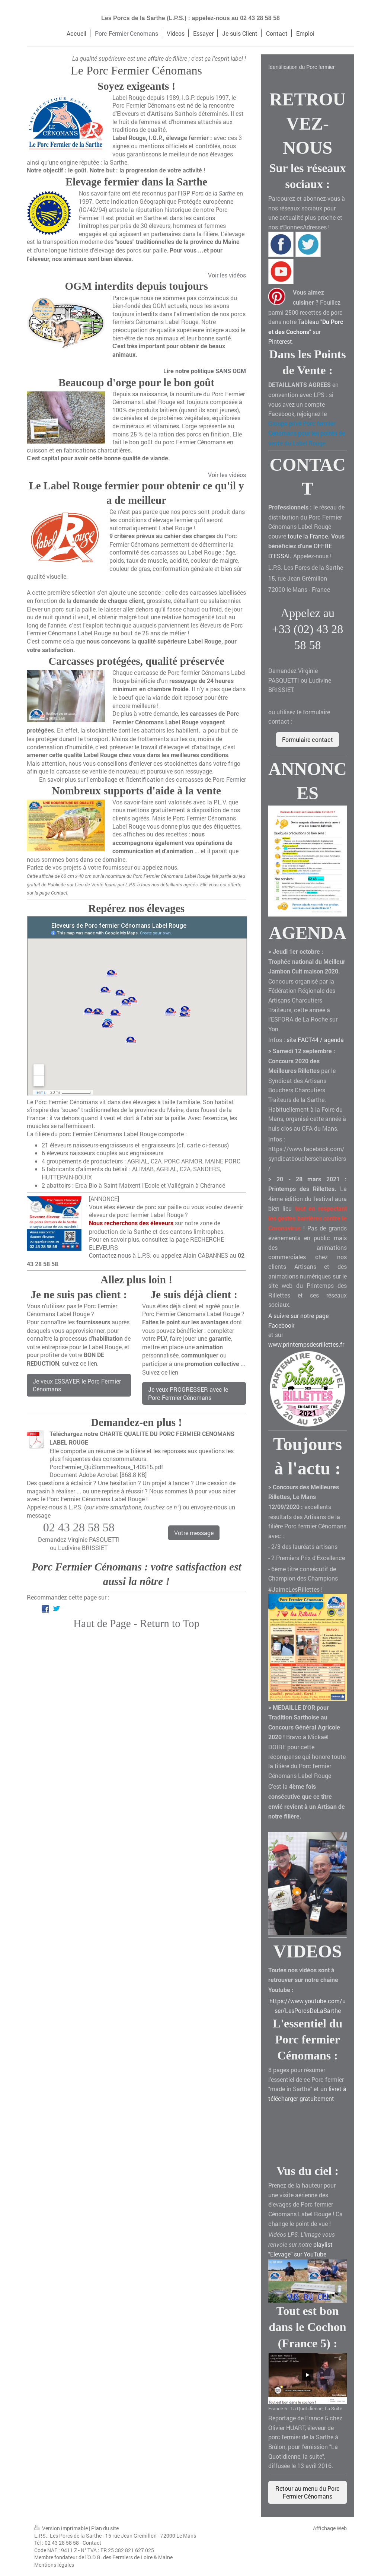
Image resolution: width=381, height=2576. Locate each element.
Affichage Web (330, 2528)
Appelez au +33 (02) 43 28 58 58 (307, 629)
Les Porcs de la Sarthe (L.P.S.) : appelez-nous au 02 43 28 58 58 (190, 18)
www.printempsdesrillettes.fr (306, 1344)
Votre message (194, 1533)
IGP (207, 193)
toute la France (308, 536)
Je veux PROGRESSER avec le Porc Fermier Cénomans (188, 1393)
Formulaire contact (307, 739)
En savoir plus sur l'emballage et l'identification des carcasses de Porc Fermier (142, 779)
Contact (92, 2542)
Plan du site (105, 2528)
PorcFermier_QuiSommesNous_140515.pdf (106, 1467)
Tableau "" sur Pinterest (305, 331)
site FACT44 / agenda (315, 1040)
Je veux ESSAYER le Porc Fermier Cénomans (77, 1385)
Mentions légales (54, 2564)
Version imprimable (61, 2528)
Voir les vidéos (227, 275)
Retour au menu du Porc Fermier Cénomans (307, 2492)
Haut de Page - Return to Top (136, 1623)
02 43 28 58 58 (79, 1527)
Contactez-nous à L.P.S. (120, 1255)
